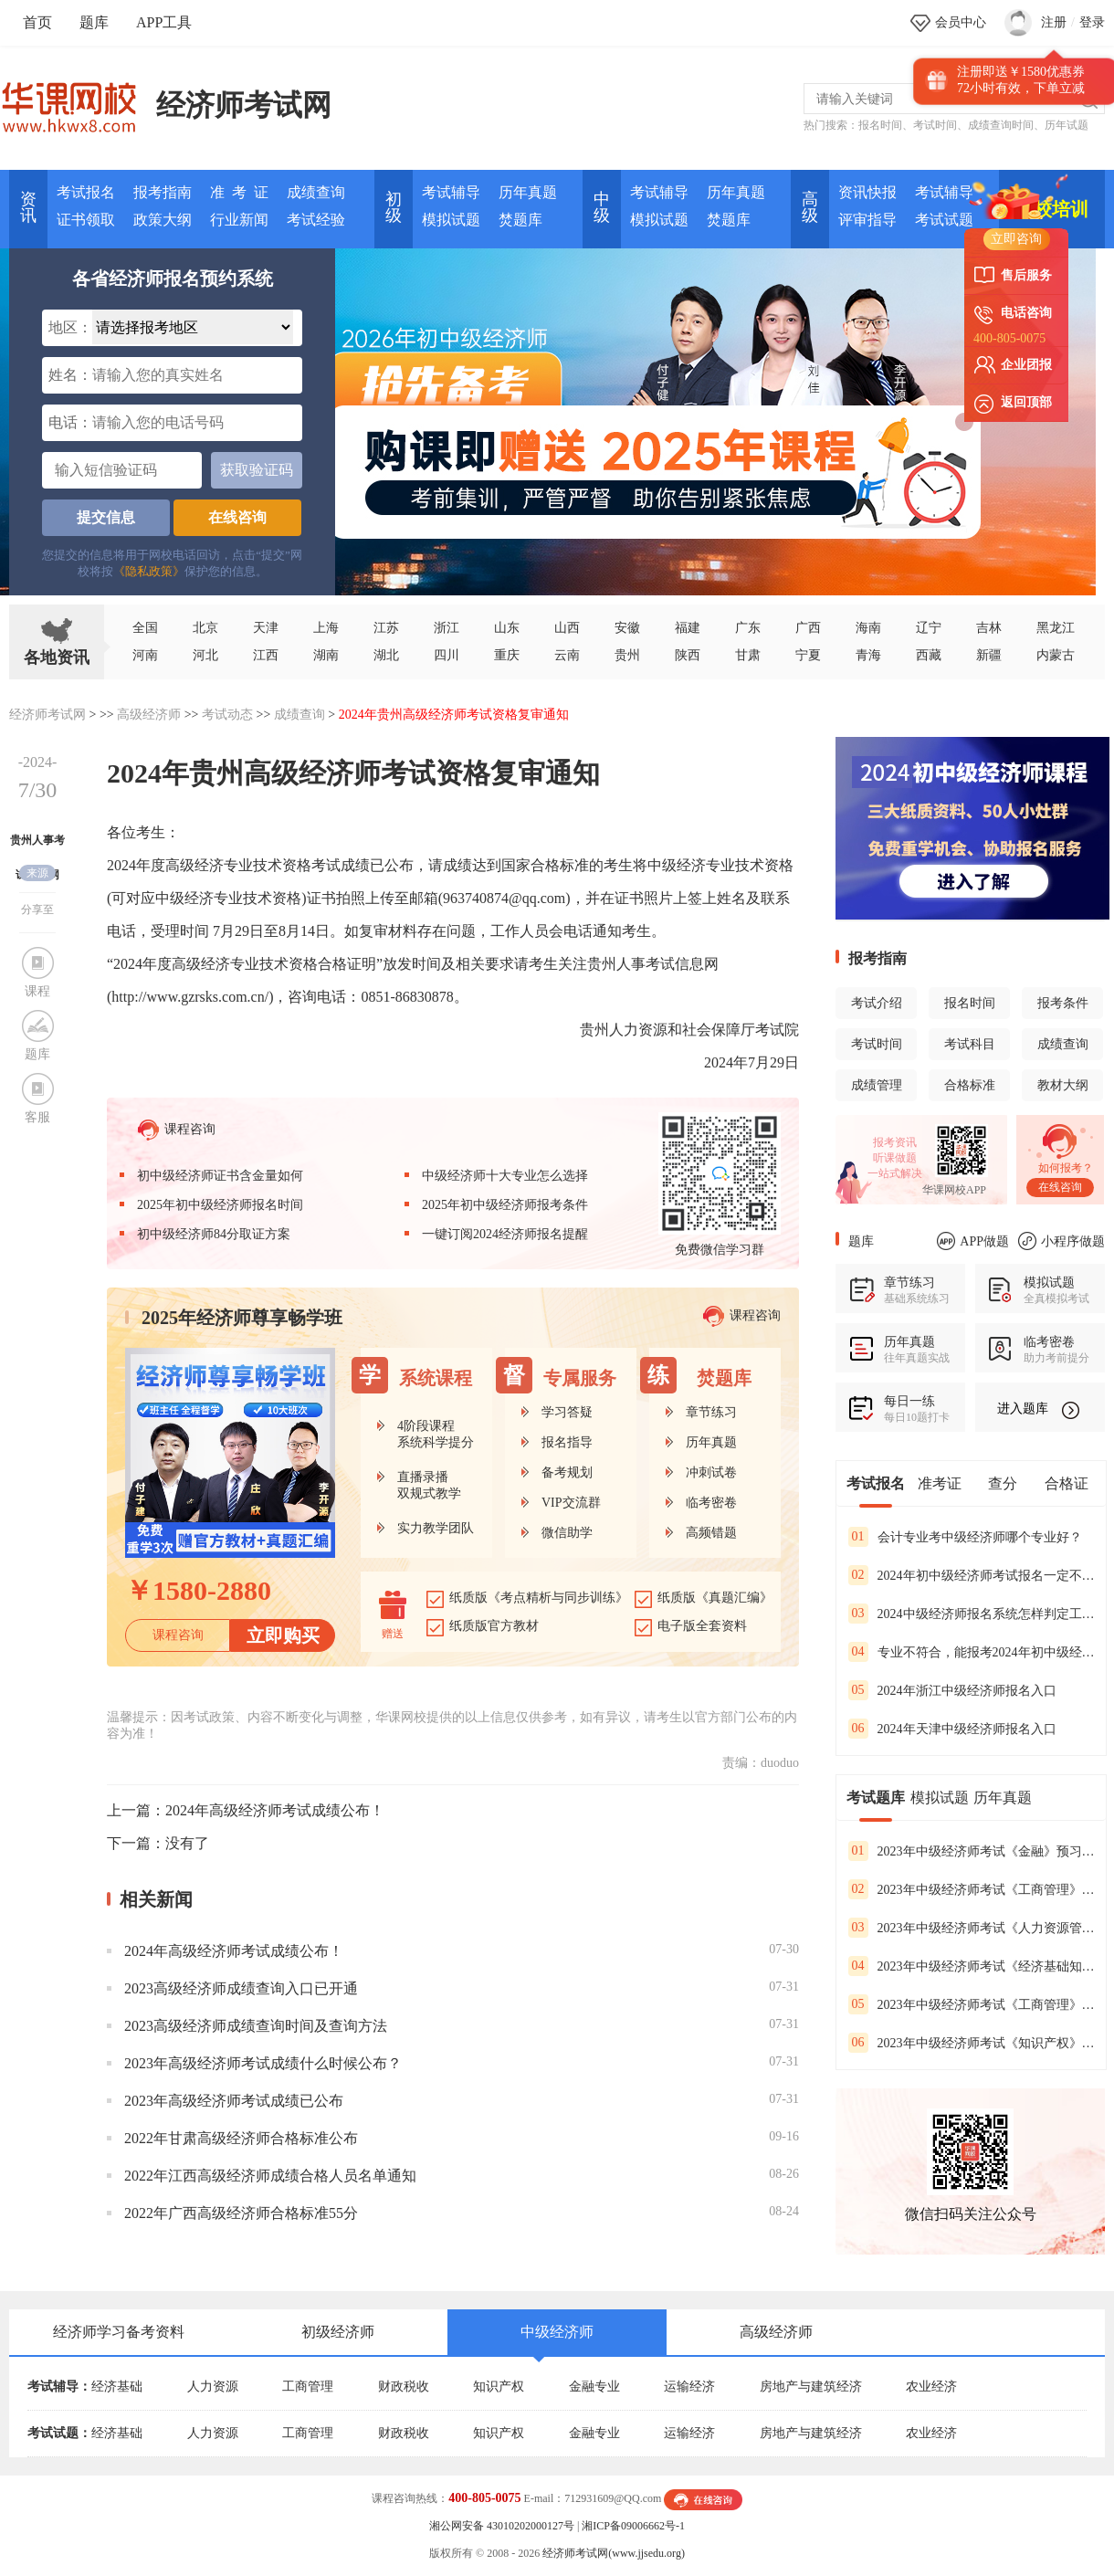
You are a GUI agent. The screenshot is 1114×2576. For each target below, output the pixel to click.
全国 (145, 628)
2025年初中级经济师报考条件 (505, 1205)
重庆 (507, 655)
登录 (1092, 22)
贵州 (627, 655)
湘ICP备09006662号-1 (633, 2525)
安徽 (627, 628)
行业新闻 (239, 219)
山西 (567, 628)
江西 (265, 655)
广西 (808, 628)
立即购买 (283, 1635)
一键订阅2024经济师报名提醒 (505, 1234)
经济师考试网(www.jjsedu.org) (613, 2553)
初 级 (393, 207)
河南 (145, 655)
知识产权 (498, 2386)
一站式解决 (894, 1173)
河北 (205, 655)
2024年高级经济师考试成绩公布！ (274, 1810)
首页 (37, 22)
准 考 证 (239, 192)
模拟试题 (451, 219)
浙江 (446, 628)
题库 (94, 22)
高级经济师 (149, 714)
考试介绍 (876, 1003)
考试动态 (227, 714)
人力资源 (212, 2386)
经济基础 (116, 2386)
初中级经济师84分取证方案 (213, 1234)
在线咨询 (237, 517)
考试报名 (86, 192)
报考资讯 (895, 1142)
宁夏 (808, 655)
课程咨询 (176, 1130)
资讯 (28, 207)
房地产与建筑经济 (811, 2386)
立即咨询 (1016, 239)
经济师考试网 (243, 105)
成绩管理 (876, 1085)
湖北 (386, 655)
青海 (868, 655)
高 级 (810, 207)
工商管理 (307, 2386)
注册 (1054, 22)
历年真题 (528, 192)
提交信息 (106, 517)
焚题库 (520, 219)
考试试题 (944, 219)
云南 (567, 655)
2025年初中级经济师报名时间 (220, 1205)
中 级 (602, 207)
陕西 (687, 655)
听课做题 (895, 1157)
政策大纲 (162, 219)
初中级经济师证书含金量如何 (220, 1176)
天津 (265, 628)
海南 (868, 628)
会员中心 (960, 22)
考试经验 (316, 219)
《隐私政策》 (148, 571)
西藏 (928, 655)
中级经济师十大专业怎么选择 (505, 1176)
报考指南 (162, 192)
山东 (507, 628)
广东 (748, 628)
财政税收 (403, 2386)
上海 (326, 628)
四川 (446, 655)
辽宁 (928, 628)
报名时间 (880, 125)
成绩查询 (316, 192)
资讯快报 (867, 192)
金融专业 (594, 2386)
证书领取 (86, 219)
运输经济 (689, 2386)
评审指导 (867, 219)
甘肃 (748, 655)
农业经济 (931, 2386)
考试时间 (935, 125)
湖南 (326, 655)
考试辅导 (451, 192)
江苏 (386, 628)
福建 (687, 628)
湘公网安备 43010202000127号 (501, 2525)
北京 (205, 628)
